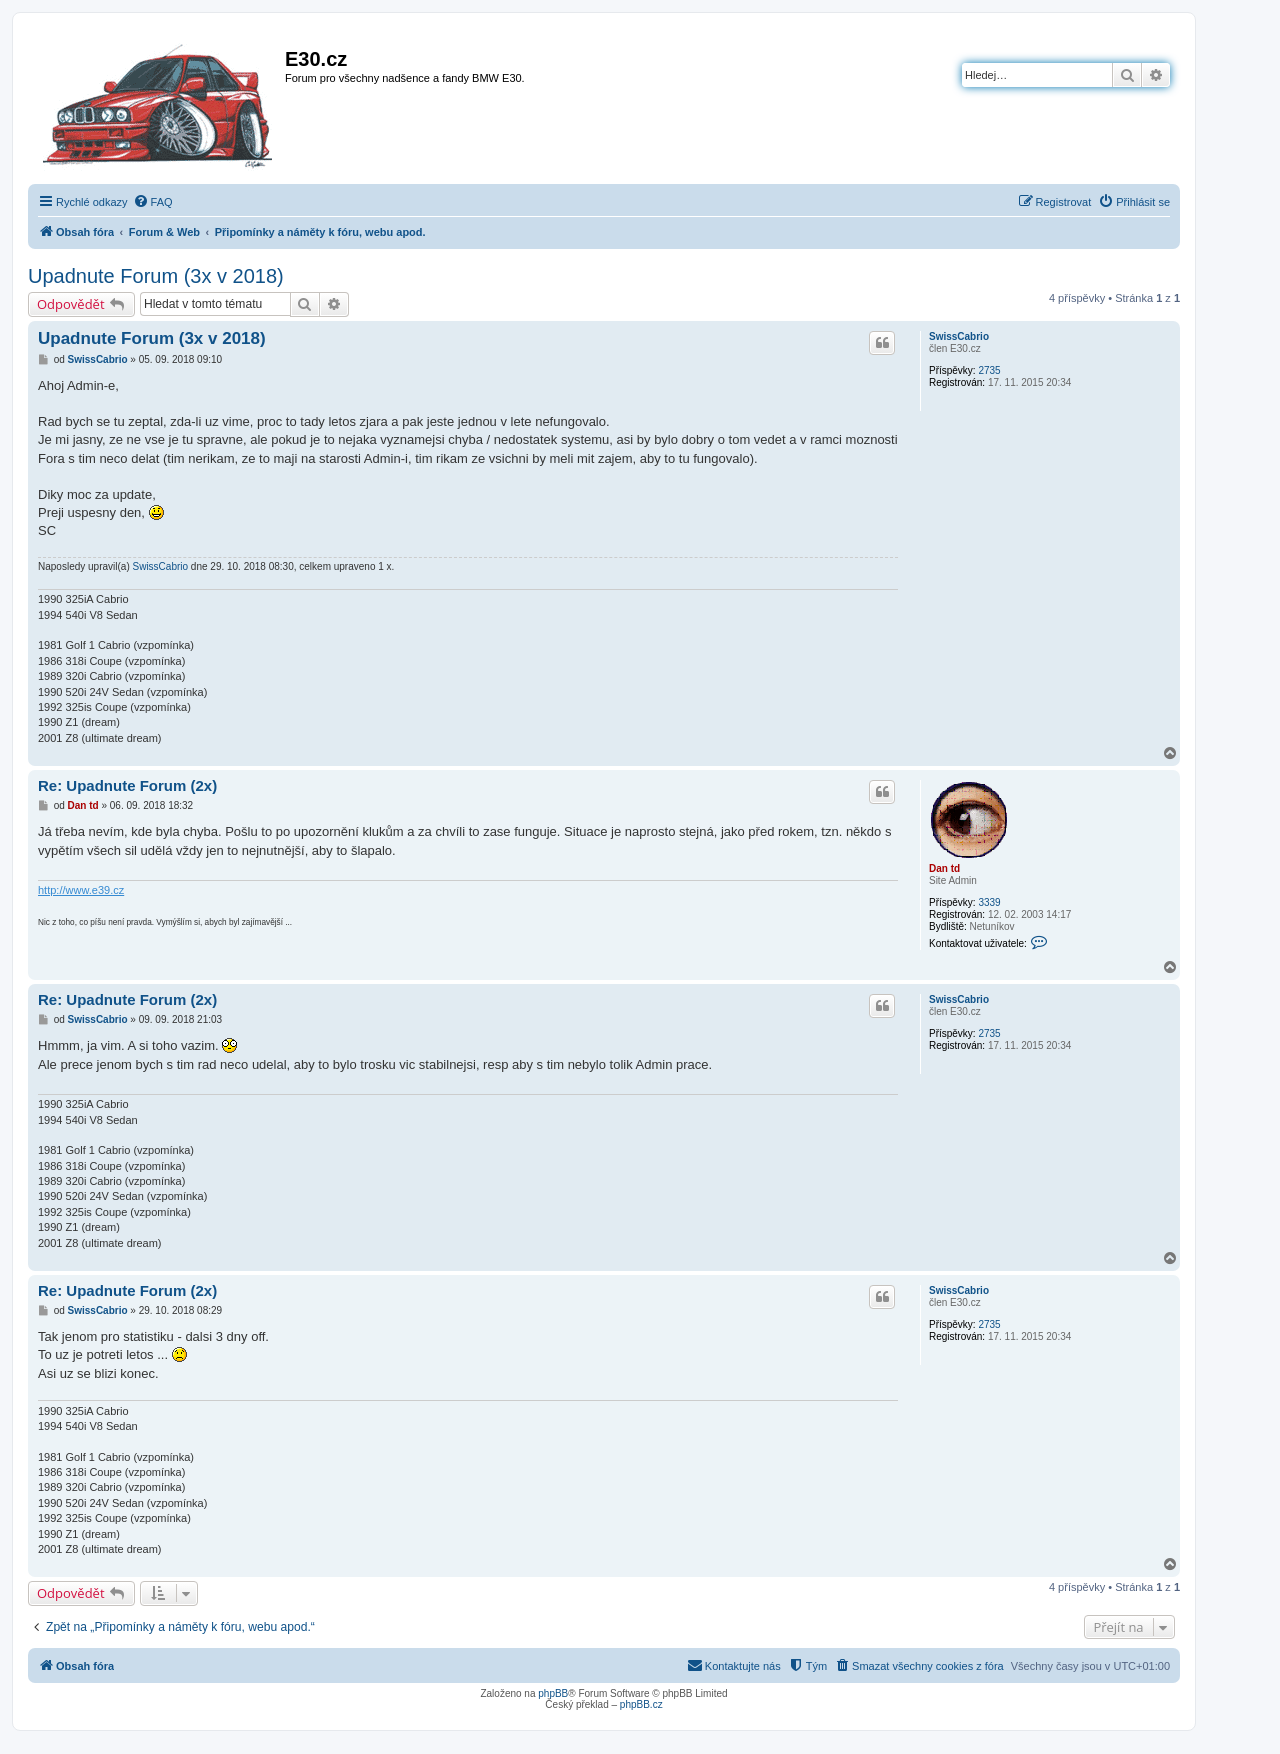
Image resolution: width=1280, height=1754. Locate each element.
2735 (989, 370)
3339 (989, 902)
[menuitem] (153, 202)
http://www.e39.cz (81, 890)
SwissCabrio (959, 336)
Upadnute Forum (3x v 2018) (156, 276)
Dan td (944, 868)
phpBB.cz (641, 1704)
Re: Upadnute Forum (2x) (127, 785)
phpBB (553, 1693)
